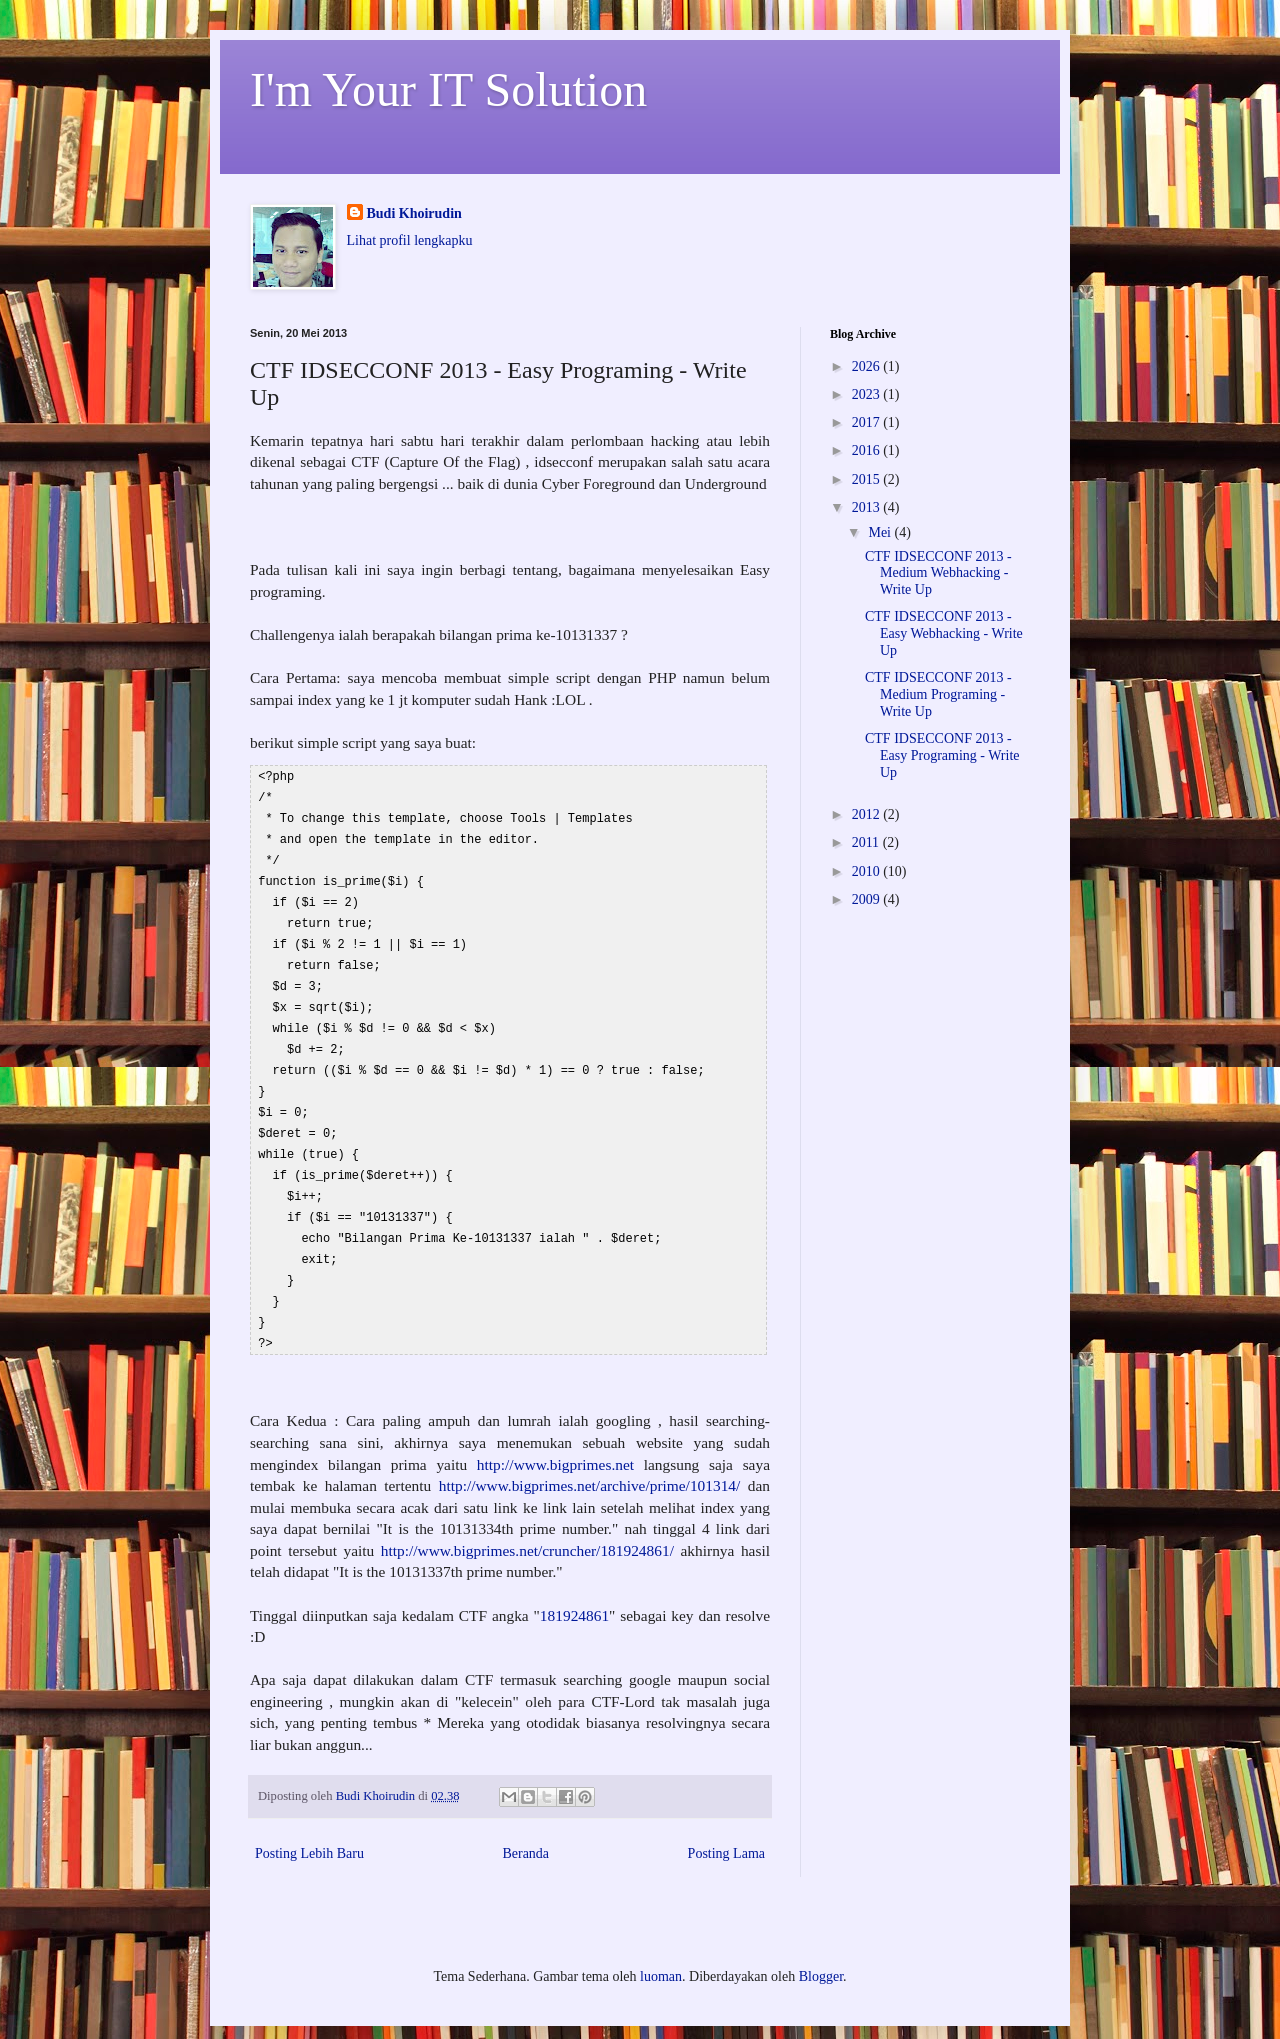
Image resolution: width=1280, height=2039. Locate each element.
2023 (868, 394)
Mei (881, 532)
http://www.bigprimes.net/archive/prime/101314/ (593, 1457)
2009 (868, 899)
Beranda (525, 1825)
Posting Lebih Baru (309, 1825)
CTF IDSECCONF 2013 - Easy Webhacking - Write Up (944, 633)
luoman (661, 1948)
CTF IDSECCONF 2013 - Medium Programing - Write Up (938, 694)
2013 (868, 507)
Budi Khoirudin (414, 213)
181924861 (574, 1587)
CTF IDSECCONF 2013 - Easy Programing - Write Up (942, 755)
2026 (868, 366)
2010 (868, 871)
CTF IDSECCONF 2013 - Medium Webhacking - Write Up (938, 573)
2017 (868, 422)
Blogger (821, 1948)
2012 (868, 814)
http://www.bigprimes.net (555, 1436)
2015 (868, 479)
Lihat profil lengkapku (410, 240)
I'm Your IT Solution (448, 89)
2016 (868, 450)
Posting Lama (726, 1825)
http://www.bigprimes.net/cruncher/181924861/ (527, 1522)
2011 (867, 842)
